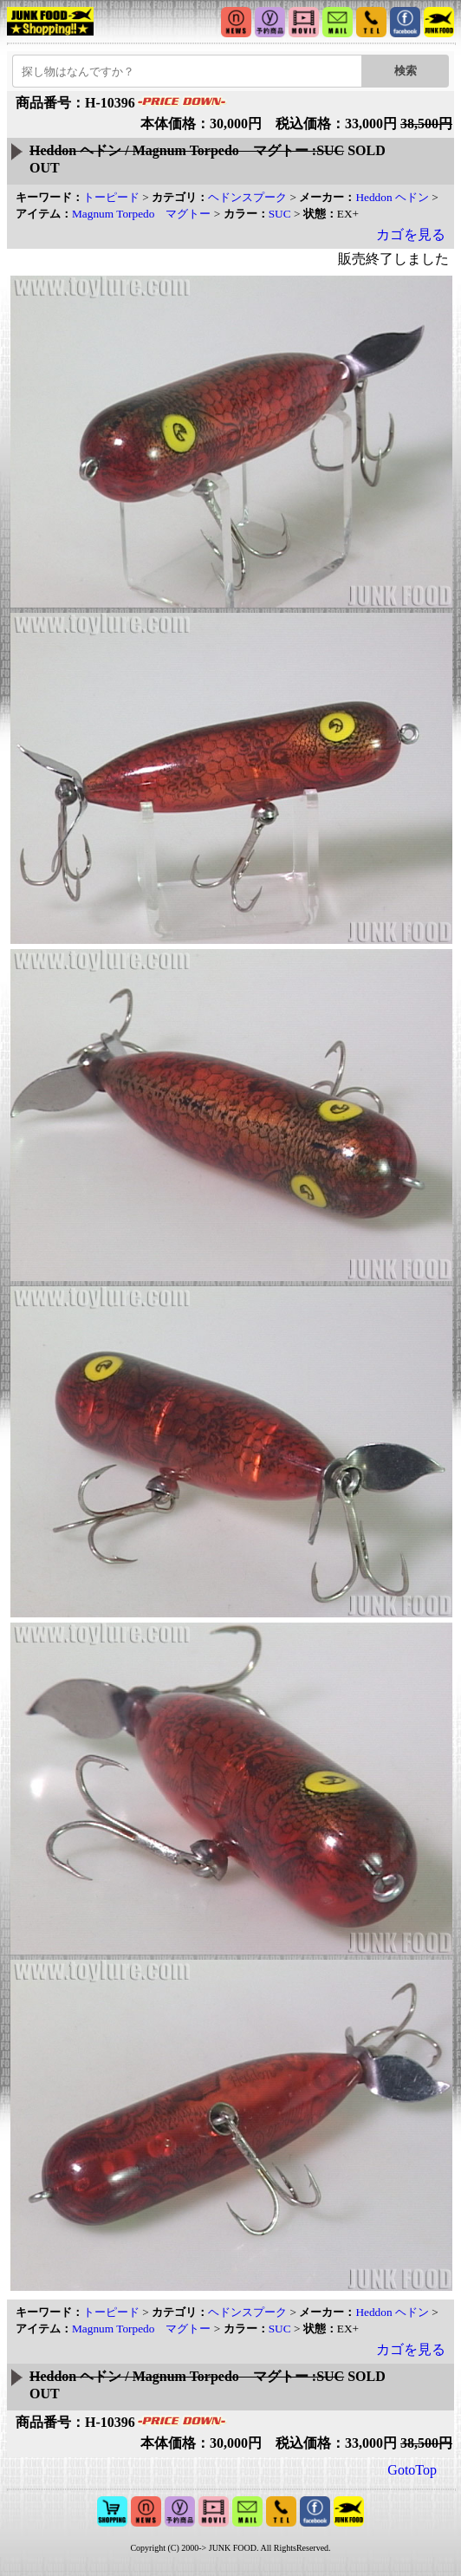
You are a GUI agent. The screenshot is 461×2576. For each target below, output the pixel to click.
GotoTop (412, 2469)
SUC (280, 213)
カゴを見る (410, 234)
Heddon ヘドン (392, 197)
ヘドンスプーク (247, 197)
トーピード (111, 197)
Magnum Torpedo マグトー (141, 213)
